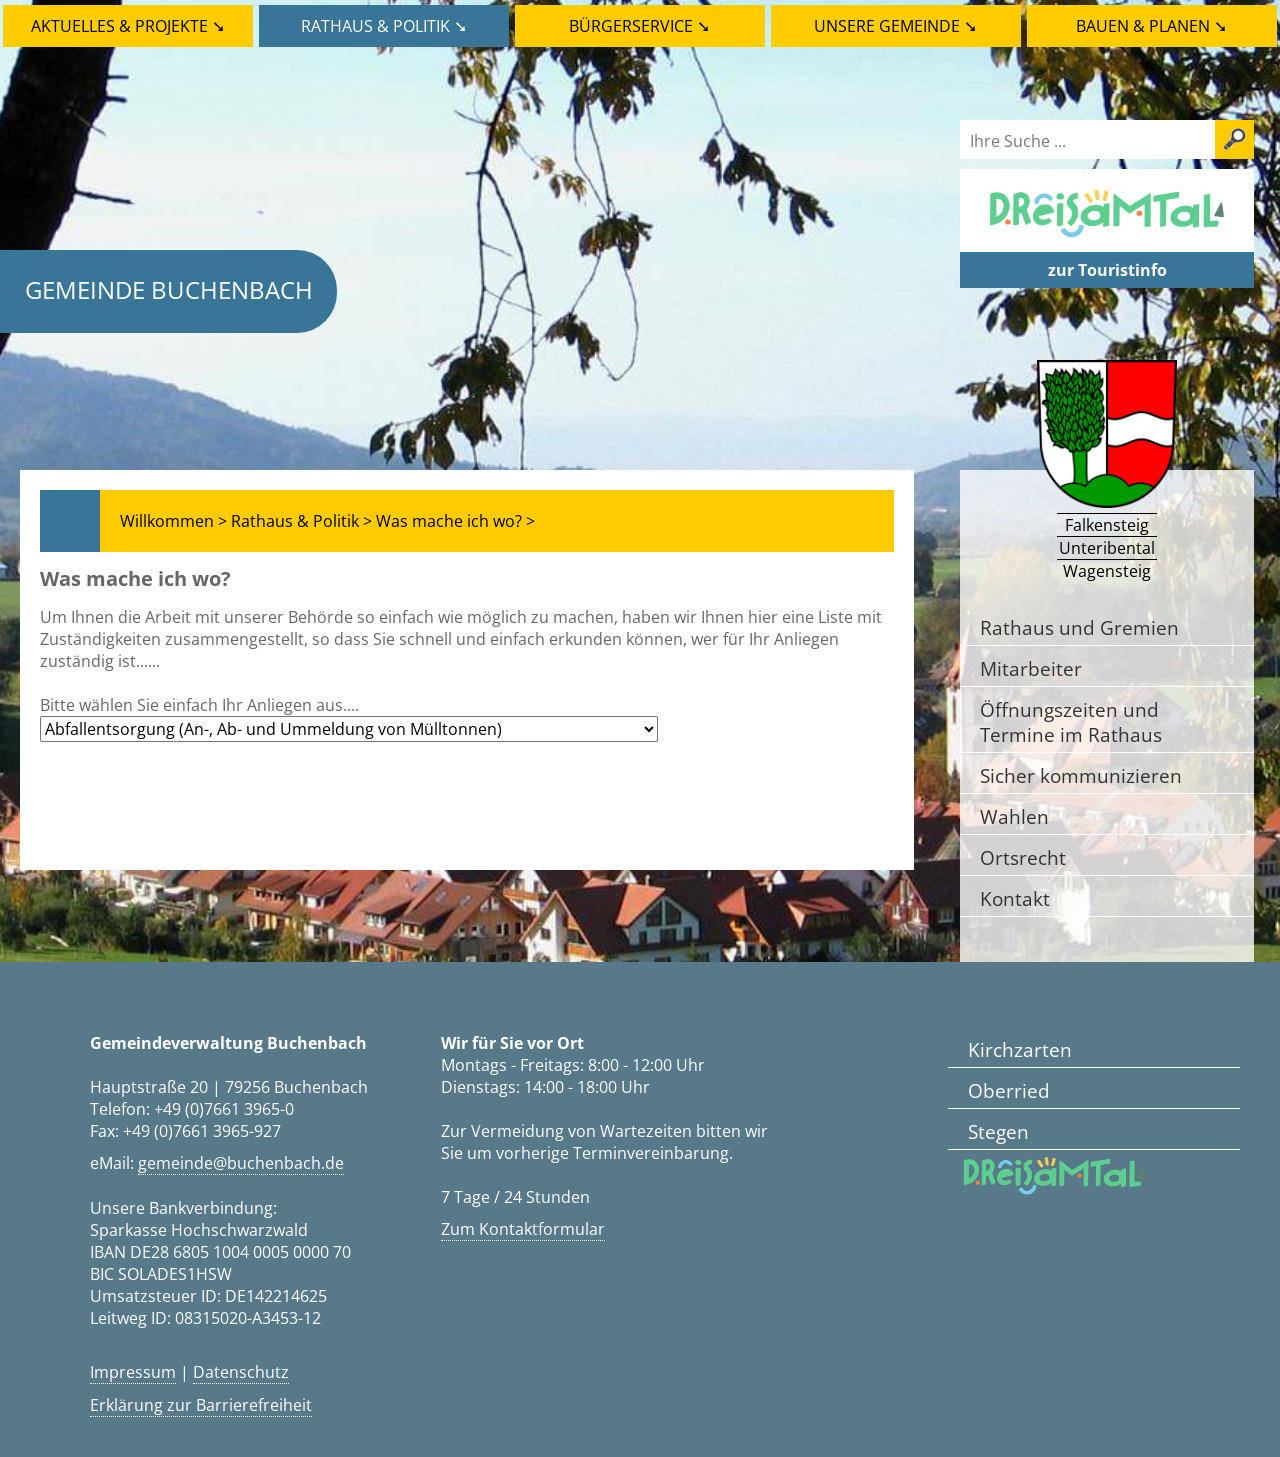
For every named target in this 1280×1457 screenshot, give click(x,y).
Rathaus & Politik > (301, 521)
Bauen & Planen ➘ (1151, 26)
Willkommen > (173, 521)
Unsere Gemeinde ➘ (895, 26)
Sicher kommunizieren (1081, 775)
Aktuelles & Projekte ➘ (128, 26)
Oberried (1009, 1090)
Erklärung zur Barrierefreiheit (201, 1405)
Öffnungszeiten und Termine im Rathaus (1071, 722)
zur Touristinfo (1107, 270)
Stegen (998, 1131)
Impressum (133, 1372)
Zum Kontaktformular (523, 1229)
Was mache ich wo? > (455, 521)
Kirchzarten (1020, 1049)
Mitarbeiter (1031, 668)
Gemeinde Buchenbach (169, 289)
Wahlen (1014, 816)
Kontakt (1015, 898)
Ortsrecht (1023, 857)
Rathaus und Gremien (1079, 627)
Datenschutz (241, 1372)
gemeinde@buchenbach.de (241, 1163)
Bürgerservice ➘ (639, 26)
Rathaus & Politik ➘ (384, 26)
